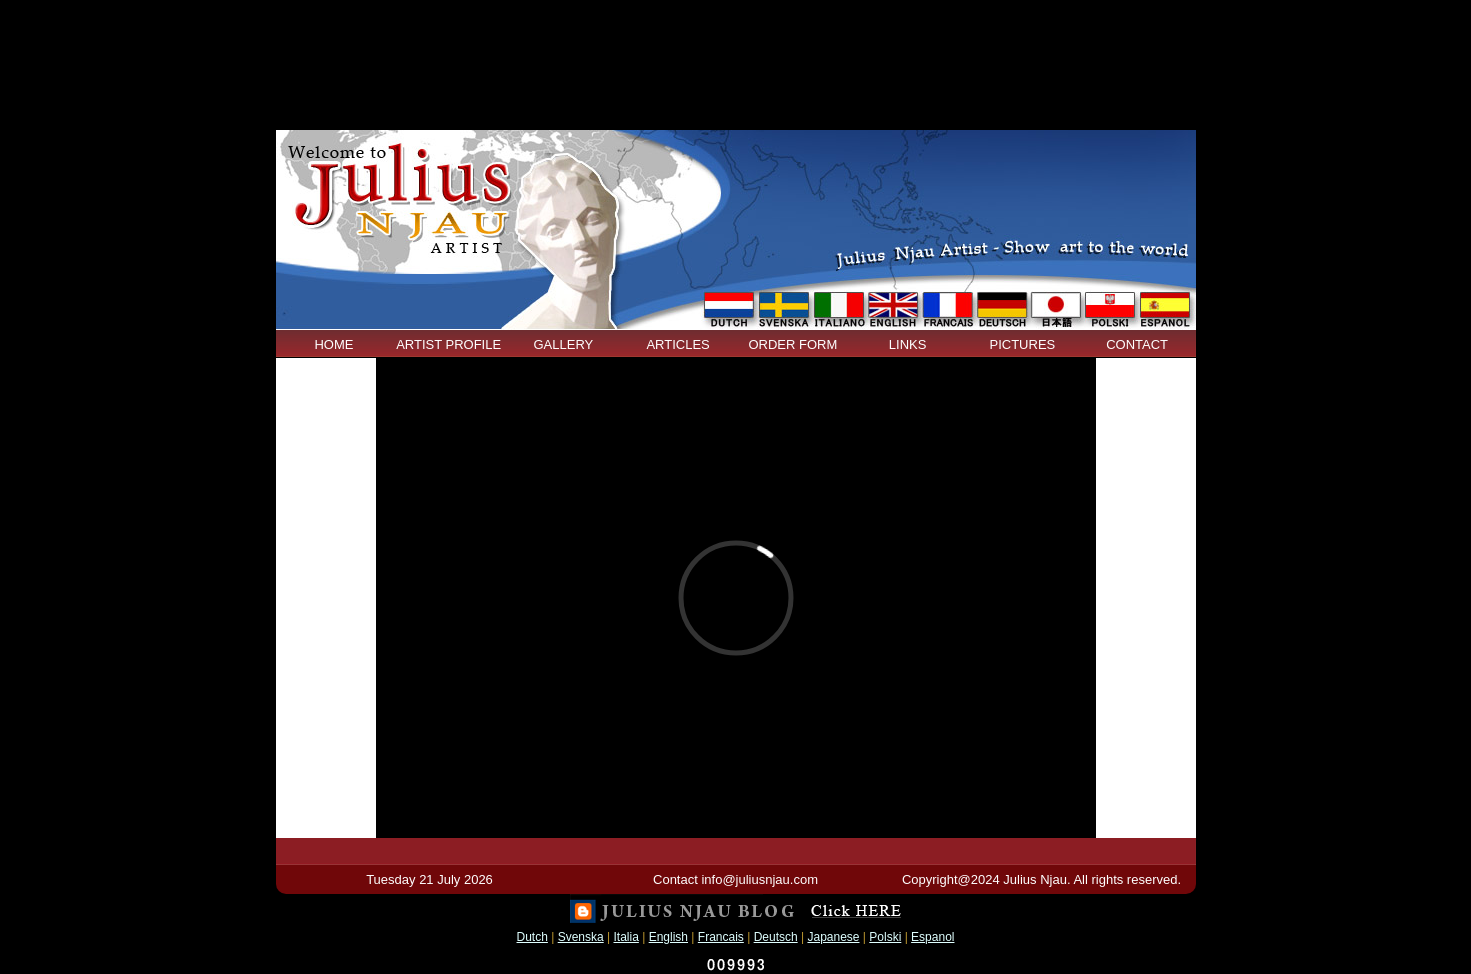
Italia (626, 937)
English (668, 937)
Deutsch (776, 937)
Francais (721, 937)
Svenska (581, 937)
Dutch (532, 937)
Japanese (833, 937)
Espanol (932, 937)
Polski (885, 937)
